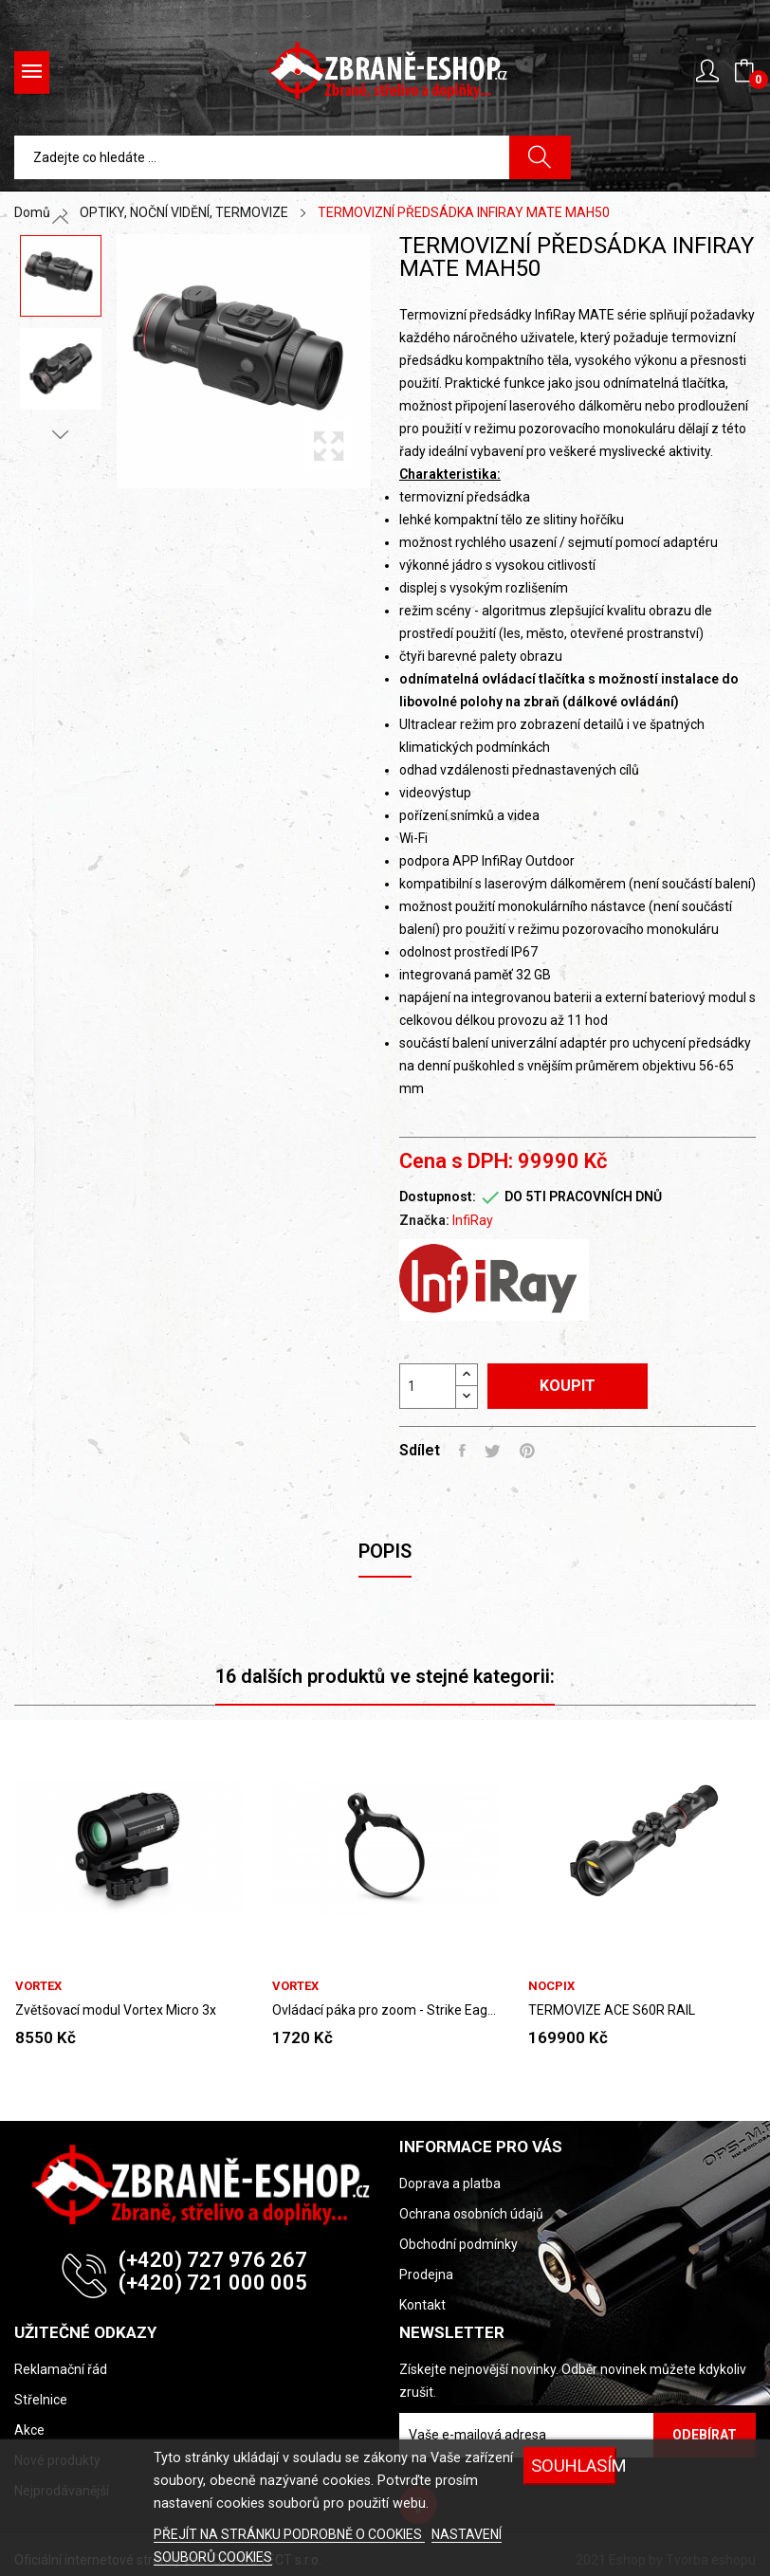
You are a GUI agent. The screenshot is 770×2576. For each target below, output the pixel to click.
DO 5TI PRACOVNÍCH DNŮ (583, 1196)
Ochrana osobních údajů (471, 2213)
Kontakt (422, 2304)
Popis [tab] (385, 1551)
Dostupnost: (437, 1196)
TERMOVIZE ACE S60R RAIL (611, 2010)
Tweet (492, 1450)
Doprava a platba (450, 2183)
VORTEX (38, 1986)
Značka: (424, 1220)
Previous (60, 219)
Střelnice (40, 2399)
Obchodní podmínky (458, 2244)
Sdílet (462, 1450)
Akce (29, 2430)
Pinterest (527, 1450)
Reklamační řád (60, 2369)
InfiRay (472, 1220)
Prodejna (426, 2274)
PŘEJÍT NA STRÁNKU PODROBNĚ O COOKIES (289, 2534)
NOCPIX (551, 1986)
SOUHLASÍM (573, 2466)
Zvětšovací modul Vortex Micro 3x (115, 2010)
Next (60, 434)
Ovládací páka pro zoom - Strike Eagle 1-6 (385, 2010)
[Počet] (427, 1386)
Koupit (568, 1386)
